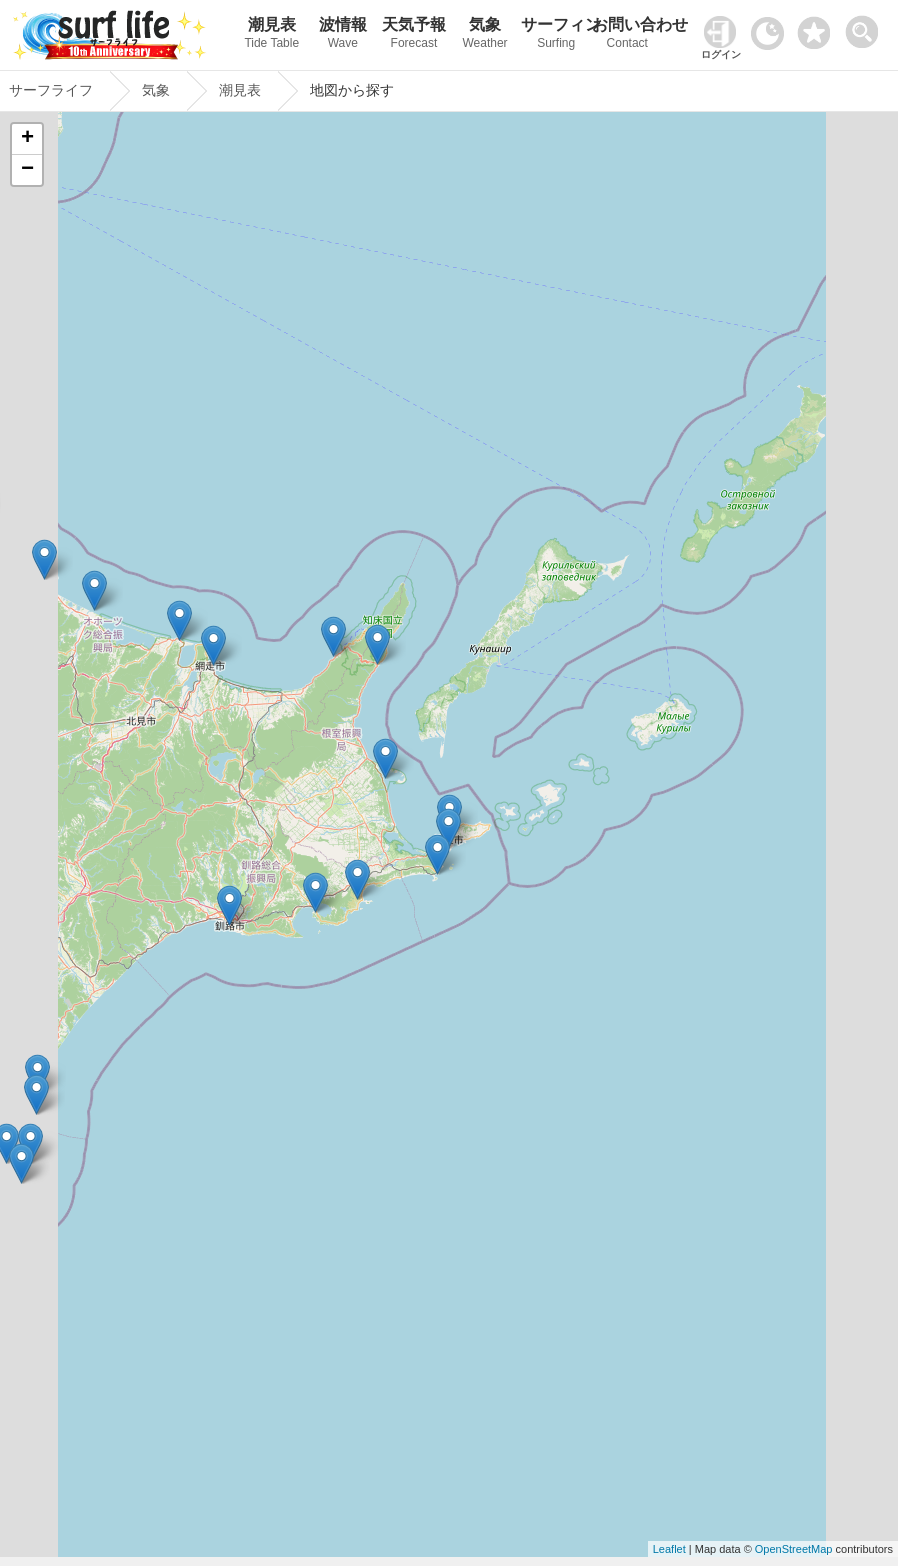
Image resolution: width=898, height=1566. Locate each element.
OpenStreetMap (794, 1549)
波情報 (342, 35)
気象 (485, 35)
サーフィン (556, 35)
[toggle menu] (866, 26)
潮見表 (271, 35)
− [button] (27, 170)
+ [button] (27, 139)
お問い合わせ (627, 35)
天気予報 (413, 35)
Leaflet (669, 1549)
